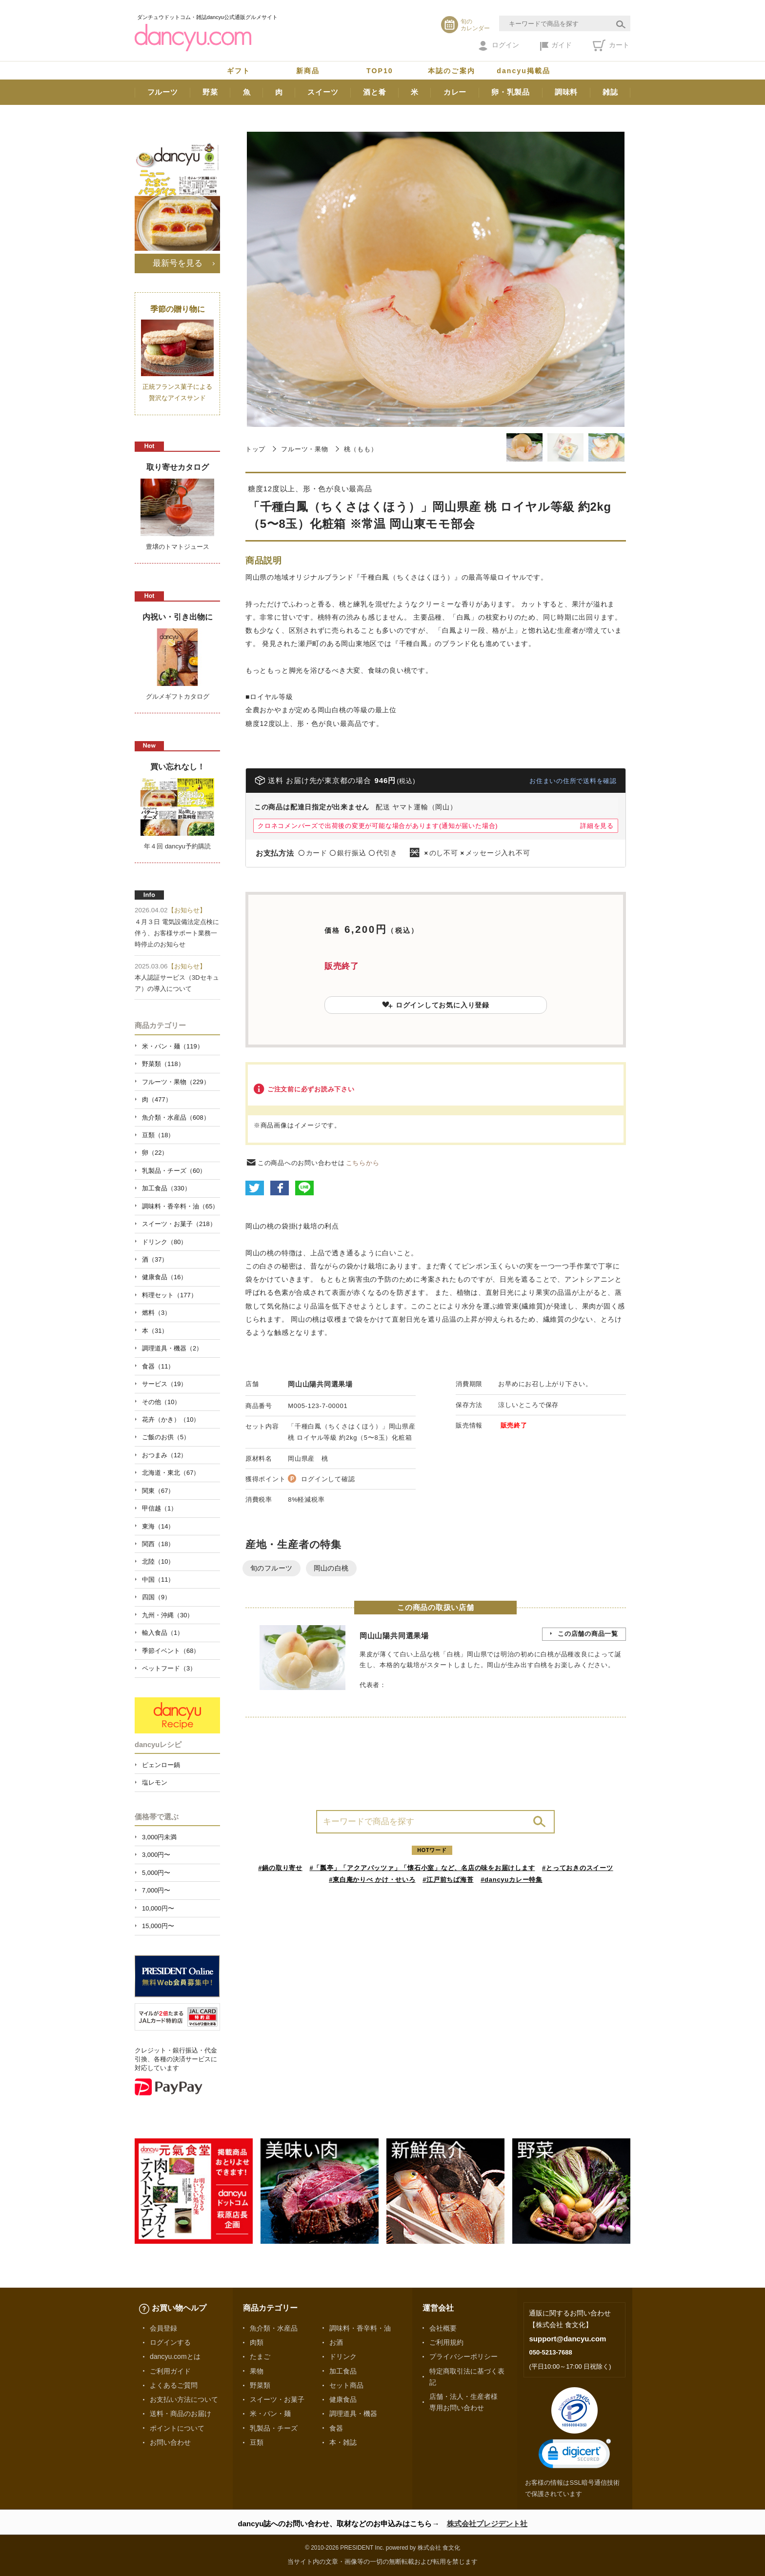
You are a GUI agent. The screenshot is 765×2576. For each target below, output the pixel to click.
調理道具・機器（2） (172, 1348)
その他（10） (161, 1402)
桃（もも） (361, 449)
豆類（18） (158, 1135)
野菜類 (260, 2385)
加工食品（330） (166, 1188)
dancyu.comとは (175, 2356)
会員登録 (163, 2328)
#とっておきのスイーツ (577, 1868)
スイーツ (322, 92)
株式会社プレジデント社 (487, 2523)
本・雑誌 (343, 2442)
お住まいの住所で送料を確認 (573, 781)
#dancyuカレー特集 (512, 1879)
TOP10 (379, 71)
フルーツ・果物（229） (176, 1082)
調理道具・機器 (353, 2413)
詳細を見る (597, 825)
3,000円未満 (159, 1837)
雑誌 (610, 92)
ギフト (238, 71)
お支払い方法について (184, 2399)
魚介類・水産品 (274, 2328)
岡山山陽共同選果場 (320, 1384)
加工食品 (343, 2371)
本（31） (155, 1330)
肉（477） (157, 1099)
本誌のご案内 (451, 71)
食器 (336, 2428)
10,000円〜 (158, 1908)
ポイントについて (177, 2428)
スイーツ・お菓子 (277, 2399)
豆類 (256, 2442)
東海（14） (158, 1526)
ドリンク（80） (164, 1242)
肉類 (256, 2342)
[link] (574, 2455)
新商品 (308, 71)
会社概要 (443, 2328)
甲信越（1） (159, 1508)
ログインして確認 (328, 1479)
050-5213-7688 (550, 2352)
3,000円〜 (156, 1854)
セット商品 (346, 2385)
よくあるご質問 (174, 2385)
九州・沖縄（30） (167, 1615)
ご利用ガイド (170, 2371)
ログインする (170, 2342)
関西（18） (158, 1544)
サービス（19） (164, 1384)
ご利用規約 (446, 2342)
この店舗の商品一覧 (588, 1633)
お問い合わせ (170, 2442)
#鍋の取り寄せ (280, 1868)
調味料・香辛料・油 (360, 2328)
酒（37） (155, 1259)
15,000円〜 (158, 1926)
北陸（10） (158, 1561)
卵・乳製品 (510, 92)
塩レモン (154, 1782)
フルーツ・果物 (304, 449)
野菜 (210, 92)
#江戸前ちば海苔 (448, 1879)
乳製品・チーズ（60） (174, 1170)
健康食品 (343, 2399)
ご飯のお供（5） (166, 1437)
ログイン (499, 46)
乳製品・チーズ (274, 2428)
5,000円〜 (156, 1872)
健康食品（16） (164, 1277)
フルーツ (162, 92)
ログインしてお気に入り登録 (435, 1005)
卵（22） (155, 1152)
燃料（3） (156, 1312)
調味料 (566, 92)
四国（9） (156, 1597)
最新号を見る (177, 263)
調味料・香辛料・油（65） (180, 1206)
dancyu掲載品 (523, 71)
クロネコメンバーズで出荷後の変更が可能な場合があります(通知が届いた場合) (378, 825)
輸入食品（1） (162, 1632)
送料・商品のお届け (180, 2413)
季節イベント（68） (171, 1650)
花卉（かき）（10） (171, 1419)
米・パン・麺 (270, 2413)
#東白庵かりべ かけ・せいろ (372, 1879)
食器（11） (158, 1366)
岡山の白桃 (331, 1568)
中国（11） (158, 1579)
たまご (260, 2356)
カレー (454, 92)
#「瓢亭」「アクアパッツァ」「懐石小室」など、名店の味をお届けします (422, 1868)
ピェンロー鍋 (161, 1765)
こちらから (363, 1163)
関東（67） (158, 1490)
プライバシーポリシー (463, 2356)
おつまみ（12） (164, 1455)
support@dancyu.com (567, 2338)
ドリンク (343, 2356)
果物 (256, 2371)
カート (611, 45)
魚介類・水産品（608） (176, 1117)
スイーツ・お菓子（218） (179, 1224)
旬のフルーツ (271, 1568)
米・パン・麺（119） (172, 1046)
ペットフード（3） (169, 1668)
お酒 (336, 2342)
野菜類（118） (163, 1063)
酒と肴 (374, 92)
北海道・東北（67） (171, 1472)
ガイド (556, 46)
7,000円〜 (156, 1890)
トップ (255, 449)
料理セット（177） (169, 1295)
